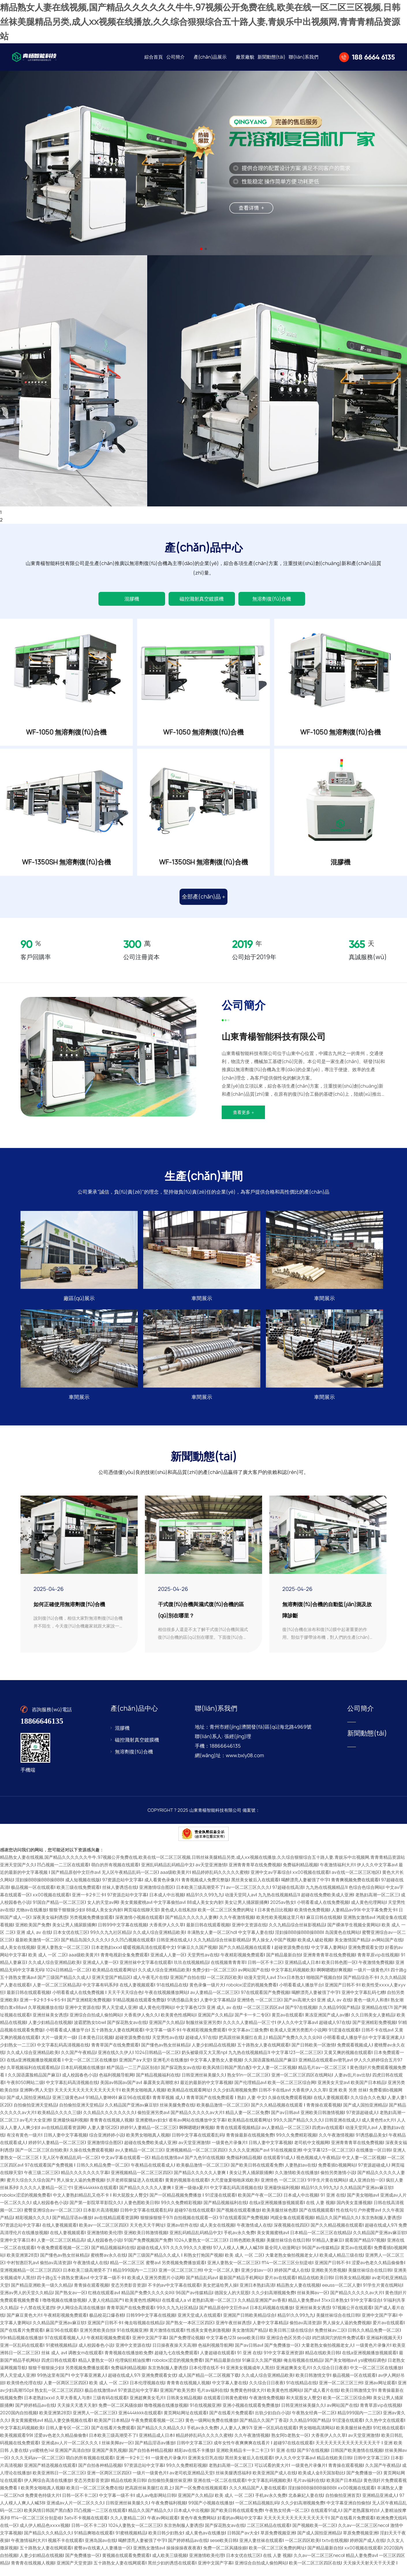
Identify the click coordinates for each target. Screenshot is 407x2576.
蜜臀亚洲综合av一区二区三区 (52, 2219)
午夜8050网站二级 (25, 2092)
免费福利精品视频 (300, 1874)
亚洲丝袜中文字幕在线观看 (145, 1972)
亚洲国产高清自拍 (72, 2459)
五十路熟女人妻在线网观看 (117, 2039)
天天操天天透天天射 (76, 2414)
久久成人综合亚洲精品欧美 (159, 1941)
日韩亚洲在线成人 (173, 1949)
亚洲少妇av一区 (256, 2279)
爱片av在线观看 (280, 2287)
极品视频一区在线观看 (32, 1896)
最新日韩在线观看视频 (207, 1934)
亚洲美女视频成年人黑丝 (250, 2377)
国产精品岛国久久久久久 (85, 1949)
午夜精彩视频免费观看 (242, 1964)
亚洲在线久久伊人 (115, 2062)
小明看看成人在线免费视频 (323, 1911)
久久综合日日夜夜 (330, 2377)
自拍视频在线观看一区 (195, 2227)
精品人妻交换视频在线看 (68, 2429)
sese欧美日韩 (250, 2347)
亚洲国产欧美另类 (177, 2399)
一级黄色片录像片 (229, 2152)
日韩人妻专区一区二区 (67, 2437)
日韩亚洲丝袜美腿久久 (203, 2084)
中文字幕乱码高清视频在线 (63, 2054)
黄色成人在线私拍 (178, 1919)
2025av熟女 (282, 1911)
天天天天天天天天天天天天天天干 (87, 2099)
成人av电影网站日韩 (156, 2505)
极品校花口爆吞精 (106, 2324)
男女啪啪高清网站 (316, 2437)
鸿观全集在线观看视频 (291, 2227)
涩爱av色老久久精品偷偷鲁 (378, 2272)
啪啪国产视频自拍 (323, 1987)
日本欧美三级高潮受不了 (200, 1896)
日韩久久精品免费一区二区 (102, 2174)
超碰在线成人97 (380, 2234)
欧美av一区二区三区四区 (103, 2234)
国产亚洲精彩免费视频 (88, 2009)
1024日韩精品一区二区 (68, 1979)
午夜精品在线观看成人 (152, 2174)
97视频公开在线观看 (352, 2317)
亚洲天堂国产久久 (17, 1874)
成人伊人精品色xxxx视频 (44, 2535)
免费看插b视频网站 (337, 2174)
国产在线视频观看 (316, 2219)
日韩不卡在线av (376, 2039)
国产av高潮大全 (299, 2009)
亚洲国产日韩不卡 (342, 1994)
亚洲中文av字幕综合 (270, 1881)
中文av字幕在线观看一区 (125, 2167)
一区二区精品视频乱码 (257, 2512)
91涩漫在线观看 (343, 2039)
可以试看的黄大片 (271, 2474)
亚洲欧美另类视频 (328, 2279)
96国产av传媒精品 (320, 2257)
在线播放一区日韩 (373, 2159)
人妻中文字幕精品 (217, 2009)
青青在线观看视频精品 (237, 2137)
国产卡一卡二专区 (252, 2024)
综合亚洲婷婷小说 (106, 2144)
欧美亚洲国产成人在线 (274, 2482)
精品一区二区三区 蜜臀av (134, 2272)
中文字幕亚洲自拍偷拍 (348, 2512)
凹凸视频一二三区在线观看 (63, 1874)
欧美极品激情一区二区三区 (223, 2114)
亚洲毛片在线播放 (170, 2069)
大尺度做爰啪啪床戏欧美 (234, 2189)
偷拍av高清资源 (55, 2272)
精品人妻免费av (303, 2309)
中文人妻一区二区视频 (274, 2077)
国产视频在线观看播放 (238, 2219)
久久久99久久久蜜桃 (190, 2257)
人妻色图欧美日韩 (141, 2212)
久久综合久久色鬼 (367, 2107)
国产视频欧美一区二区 (314, 2535)
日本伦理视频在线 (147, 2392)
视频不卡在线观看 (65, 2550)
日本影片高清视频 (100, 2219)
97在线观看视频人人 (64, 2347)
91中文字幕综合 (365, 2309)
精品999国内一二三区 (134, 2279)
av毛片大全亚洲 (35, 2129)
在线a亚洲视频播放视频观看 (34, 2069)
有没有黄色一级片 (24, 2144)
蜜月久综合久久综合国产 (30, 2189)
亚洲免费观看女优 (365, 1957)
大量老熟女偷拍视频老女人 (291, 2264)
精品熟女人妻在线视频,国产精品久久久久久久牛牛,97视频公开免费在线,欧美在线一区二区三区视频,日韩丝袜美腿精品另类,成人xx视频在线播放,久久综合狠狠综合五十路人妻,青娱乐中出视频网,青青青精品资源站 (200, 21)
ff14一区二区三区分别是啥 (287, 2272)
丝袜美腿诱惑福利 (233, 2482)
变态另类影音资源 (128, 2294)
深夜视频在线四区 (291, 2234)
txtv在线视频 (335, 2550)
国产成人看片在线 (321, 2399)
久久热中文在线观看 (384, 2429)
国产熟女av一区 (70, 2302)
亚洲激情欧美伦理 (104, 2242)
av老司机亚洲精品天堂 (191, 2482)
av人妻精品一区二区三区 (214, 2002)
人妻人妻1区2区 (102, 2137)
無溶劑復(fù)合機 (271, 598)
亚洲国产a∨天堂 (135, 2069)
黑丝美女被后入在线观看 (255, 1889)
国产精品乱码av (201, 2287)
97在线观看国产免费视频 (265, 2002)
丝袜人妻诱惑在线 (119, 1896)
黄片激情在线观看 (167, 2339)
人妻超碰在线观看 (217, 2362)
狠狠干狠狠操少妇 (66, 1919)
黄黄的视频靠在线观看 (186, 2189)
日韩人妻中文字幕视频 (65, 2144)
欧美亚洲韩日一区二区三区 (59, 2482)
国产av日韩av (284, 2122)
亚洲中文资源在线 (249, 1934)
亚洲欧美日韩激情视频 (322, 2122)
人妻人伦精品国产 (105, 2309)
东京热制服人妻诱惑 (380, 2227)
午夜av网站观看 (162, 2527)
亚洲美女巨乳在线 (205, 2467)
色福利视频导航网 (116, 2084)
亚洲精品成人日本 (302, 1972)
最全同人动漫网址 (282, 2257)
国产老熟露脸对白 (360, 2520)
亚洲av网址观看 (380, 2392)
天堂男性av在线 (202, 1964)
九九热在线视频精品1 (326, 1896)
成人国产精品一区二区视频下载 (208, 2384)
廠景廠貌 (245, 57)
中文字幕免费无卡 (379, 1919)
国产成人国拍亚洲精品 (28, 2107)
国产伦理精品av (249, 2092)
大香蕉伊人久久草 (166, 1934)
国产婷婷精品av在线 (35, 2414)
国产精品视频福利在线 (157, 2084)
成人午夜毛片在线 (150, 1987)
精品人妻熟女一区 (95, 2369)
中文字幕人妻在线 (255, 1941)
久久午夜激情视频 (236, 1926)
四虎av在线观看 (327, 2137)
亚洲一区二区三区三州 (180, 2279)
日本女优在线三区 (70, 1941)
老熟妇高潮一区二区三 (377, 1904)
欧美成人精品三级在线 (341, 2264)
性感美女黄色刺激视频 (208, 2339)
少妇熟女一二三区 (17, 2054)
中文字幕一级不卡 (162, 2039)
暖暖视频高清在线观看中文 (149, 1957)
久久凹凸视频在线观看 (132, 1949)
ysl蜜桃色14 (41, 2459)
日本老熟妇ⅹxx (106, 1957)
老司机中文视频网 (311, 2152)
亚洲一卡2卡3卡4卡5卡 (42, 2009)
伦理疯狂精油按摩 (132, 2369)
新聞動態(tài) (271, 57)
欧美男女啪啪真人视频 (143, 2099)
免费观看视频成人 (354, 2054)
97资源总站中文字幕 (122, 1889)
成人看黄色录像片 (161, 1889)
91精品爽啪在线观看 (93, 2542)
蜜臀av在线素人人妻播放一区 (102, 2557)
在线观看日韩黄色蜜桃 (225, 2407)
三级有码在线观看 (110, 2407)
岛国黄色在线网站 (342, 1941)
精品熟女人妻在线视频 (298, 2294)
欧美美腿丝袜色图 (279, 2219)
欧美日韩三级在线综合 (290, 2339)
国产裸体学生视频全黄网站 (353, 1934)
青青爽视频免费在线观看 (355, 1889)
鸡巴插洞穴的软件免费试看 (338, 2347)
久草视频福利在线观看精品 (33, 2077)
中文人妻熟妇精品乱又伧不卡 (81, 2204)
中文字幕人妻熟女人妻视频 (216, 2069)
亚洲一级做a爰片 (191, 2197)
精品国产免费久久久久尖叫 (295, 2047)
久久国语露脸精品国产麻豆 (270, 2069)
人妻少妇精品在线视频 (50, 2032)
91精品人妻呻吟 (100, 2107)
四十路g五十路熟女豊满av (62, 2287)
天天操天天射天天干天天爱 (369, 2572)
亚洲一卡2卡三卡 (88, 1904)
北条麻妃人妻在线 (305, 2505)
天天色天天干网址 (147, 2234)
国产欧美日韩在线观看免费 (257, 2174)
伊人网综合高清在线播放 (80, 2317)
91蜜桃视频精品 (61, 2354)
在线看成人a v (176, 2309)
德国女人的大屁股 (231, 2302)
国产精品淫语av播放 (72, 2227)
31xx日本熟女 (290, 1987)
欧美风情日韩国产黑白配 (226, 2077)
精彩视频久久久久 (32, 2227)
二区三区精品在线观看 (268, 2535)
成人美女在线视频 (17, 1957)
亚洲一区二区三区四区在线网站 (301, 2084)
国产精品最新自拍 (283, 1964)
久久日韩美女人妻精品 (372, 2024)
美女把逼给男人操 (220, 2294)
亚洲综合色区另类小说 (288, 2347)
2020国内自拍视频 (18, 2422)
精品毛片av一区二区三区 (323, 2077)
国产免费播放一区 (281, 2354)
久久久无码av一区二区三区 (37, 2467)
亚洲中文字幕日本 (17, 2249)
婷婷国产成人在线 (291, 2279)
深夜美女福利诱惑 (50, 1926)
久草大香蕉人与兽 (73, 2407)
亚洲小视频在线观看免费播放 (251, 2414)
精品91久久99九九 (204, 1904)
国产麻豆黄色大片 (24, 2324)
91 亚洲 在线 (332, 2204)
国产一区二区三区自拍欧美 (41, 2159)
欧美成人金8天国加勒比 (321, 2482)
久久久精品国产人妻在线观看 (257, 2497)
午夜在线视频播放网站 (166, 2002)
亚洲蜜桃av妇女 (150, 2129)
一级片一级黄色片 (371, 1979)
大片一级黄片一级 (58, 2047)
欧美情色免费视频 (311, 1919)
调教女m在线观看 (85, 2362)
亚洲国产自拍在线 (187, 1987)
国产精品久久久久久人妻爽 (191, 1926)
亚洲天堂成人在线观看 (199, 2324)
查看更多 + (243, 1122)
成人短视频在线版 (82, 1889)
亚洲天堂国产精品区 (111, 1987)
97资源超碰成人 (361, 2122)
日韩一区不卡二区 (265, 1972)
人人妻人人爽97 (235, 2437)
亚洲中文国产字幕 (379, 2324)
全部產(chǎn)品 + (203, 904)
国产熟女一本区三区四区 (189, 2332)
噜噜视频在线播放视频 (64, 2309)
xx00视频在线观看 (310, 1881)
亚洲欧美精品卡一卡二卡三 (242, 2459)
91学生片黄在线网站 (327, 2189)
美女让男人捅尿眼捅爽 (246, 1911)
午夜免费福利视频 (168, 2512)
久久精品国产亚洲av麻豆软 (131, 2114)
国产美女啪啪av (362, 2204)
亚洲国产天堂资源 (74, 2572)
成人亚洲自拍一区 (366, 2189)
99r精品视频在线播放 (21, 2347)
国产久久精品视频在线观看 (245, 1957)
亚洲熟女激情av (358, 1926)
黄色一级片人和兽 (371, 2009)
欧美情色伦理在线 (24, 2392)
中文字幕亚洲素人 (386, 2047)
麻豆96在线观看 (134, 2107)
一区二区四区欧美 (224, 1987)
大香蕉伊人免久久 (141, 2024)
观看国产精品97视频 (365, 2249)
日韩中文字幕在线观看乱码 (198, 2144)
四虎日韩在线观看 (58, 2369)
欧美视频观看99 (16, 2444)
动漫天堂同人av (240, 1904)
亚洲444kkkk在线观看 (95, 2197)
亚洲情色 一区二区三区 (259, 2009)
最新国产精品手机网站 (240, 2287)
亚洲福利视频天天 (383, 2347)
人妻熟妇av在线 (300, 2174)
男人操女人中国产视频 (273, 1949)
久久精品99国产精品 (339, 2017)
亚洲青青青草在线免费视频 (255, 1874)
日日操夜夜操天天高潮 (174, 2354)
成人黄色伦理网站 (368, 1911)
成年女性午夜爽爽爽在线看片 (242, 2452)
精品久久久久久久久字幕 (85, 2182)
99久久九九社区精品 (110, 1941)
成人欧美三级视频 (169, 2565)
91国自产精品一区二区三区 (59, 1911)
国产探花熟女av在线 (127, 2032)
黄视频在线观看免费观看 (126, 2565)
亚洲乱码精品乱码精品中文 (167, 1874)
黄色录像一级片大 (206, 1994)
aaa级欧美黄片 (175, 1881)
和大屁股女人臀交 (130, 2204)
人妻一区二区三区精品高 (56, 1994)
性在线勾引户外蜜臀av (358, 2219)
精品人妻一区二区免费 (247, 2122)
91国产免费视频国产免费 (148, 2249)
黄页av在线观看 (287, 2024)
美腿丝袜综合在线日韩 (288, 2249)
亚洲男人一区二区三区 (94, 2422)
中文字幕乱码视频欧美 (292, 1979)
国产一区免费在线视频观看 (201, 2497)
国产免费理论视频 (186, 2347)
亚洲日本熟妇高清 (257, 2294)
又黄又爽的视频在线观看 (347, 2062)
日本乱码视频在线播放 (82, 2077)
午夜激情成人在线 (254, 2234)
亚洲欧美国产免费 (32, 1934)
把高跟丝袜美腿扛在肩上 (242, 2047)
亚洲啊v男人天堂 (36, 2099)
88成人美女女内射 (204, 1911)
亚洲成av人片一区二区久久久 (70, 2452)
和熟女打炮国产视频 (203, 2264)
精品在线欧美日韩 (315, 2287)
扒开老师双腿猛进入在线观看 (135, 2189)
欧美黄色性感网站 (178, 2024)
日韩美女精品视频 (352, 2287)
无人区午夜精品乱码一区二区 (130, 1881)
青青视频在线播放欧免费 (128, 2362)
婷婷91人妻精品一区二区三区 (148, 2137)
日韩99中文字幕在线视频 (122, 1934)
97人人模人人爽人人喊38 (237, 2257)
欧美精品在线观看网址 (114, 1979)
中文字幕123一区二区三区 (296, 2062)
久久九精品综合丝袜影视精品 (297, 1934)
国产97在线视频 (300, 2017)
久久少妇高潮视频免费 (234, 2099)
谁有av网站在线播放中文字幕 (197, 2129)
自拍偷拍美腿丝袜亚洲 (169, 2489)
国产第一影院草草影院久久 (96, 2212)
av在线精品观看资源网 (63, 2137)
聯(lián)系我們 (303, 57)
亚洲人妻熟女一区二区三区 (63, 1957)
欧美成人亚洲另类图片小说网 (298, 2039)
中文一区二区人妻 (221, 2279)
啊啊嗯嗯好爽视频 (334, 1979)
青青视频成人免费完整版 (205, 1889)
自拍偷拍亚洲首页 (342, 2505)
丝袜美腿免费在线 (177, 2114)
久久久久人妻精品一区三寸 (249, 2032)
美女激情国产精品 (352, 1949)
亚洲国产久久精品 (215, 2024)
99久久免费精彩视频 (296, 2144)
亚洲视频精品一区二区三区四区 (196, 2159)
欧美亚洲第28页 (22, 2264)
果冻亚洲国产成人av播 (327, 2024)
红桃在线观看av (103, 2302)
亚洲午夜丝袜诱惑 (233, 2332)
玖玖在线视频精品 (191, 1972)
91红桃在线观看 (388, 2437)
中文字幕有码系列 (100, 1994)
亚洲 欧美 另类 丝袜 (348, 2099)
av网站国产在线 (386, 1949)
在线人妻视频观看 (137, 1994)
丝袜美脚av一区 (312, 2302)
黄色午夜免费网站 (197, 2527)
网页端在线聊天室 (141, 1919)
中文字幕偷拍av (169, 1911)
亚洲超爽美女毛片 (293, 2377)
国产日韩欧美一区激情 (313, 2054)
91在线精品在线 (171, 1994)
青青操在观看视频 (323, 2114)
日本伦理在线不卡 (206, 2377)
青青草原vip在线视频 (377, 1964)
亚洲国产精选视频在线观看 (50, 2474)
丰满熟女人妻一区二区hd (211, 1941)
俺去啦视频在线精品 (143, 2332)
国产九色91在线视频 (204, 2167)
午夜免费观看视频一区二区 (63, 2257)
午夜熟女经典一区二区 (313, 2422)
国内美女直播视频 (354, 2212)
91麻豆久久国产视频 (196, 1957)
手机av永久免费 (239, 2242)
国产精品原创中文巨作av (75, 1881)
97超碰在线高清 (287, 1896)
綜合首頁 (153, 57)
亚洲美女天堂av (333, 2092)
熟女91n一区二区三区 (248, 2084)
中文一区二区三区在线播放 (91, 2069)
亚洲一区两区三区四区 (108, 2482)
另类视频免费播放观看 (91, 1926)
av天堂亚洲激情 (210, 1874)
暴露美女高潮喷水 (160, 2092)
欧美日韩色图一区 (339, 1972)
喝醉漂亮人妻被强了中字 (305, 1889)
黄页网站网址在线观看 (185, 2422)
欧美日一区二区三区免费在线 (94, 2497)
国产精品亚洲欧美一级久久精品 (41, 2294)
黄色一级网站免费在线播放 (211, 2429)
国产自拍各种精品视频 (150, 2459)
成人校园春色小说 (79, 2084)
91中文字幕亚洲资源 (283, 2362)
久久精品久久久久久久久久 (109, 2122)
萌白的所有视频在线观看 (115, 1874)
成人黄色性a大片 (378, 2129)
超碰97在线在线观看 (194, 2219)
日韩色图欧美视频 (246, 2249)
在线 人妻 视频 (320, 2212)
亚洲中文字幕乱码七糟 (363, 2002)
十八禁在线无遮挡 (37, 2317)
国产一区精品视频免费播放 (176, 2204)
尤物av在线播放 (31, 1919)
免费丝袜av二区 (330, 2339)
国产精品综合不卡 (360, 1987)
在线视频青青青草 (228, 1972)
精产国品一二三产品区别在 (132, 2077)
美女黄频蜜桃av (135, 1911)
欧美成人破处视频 (315, 1949)
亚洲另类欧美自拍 (97, 2339)
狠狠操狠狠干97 (155, 2227)
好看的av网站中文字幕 (239, 2527)
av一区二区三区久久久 (248, 1896)
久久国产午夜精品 (78, 2062)
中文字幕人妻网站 (328, 1957)
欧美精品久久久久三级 (59, 2122)
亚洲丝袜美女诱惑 (50, 2024)
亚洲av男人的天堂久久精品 (26, 2302)
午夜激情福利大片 (337, 1874)
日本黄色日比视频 (274, 1919)
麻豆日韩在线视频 (323, 1926)
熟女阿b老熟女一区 (290, 2444)
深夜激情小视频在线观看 (139, 1926)
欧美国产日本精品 (368, 2092)
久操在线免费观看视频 (289, 2107)
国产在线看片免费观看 (21, 2339)
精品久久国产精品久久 (337, 2227)
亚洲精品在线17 (376, 2017)
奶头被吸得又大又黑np (204, 2062)
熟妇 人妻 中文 (251, 2107)
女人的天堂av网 (102, 1911)
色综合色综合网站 (366, 1896)
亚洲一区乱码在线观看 (21, 2354)
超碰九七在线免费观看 (176, 2362)
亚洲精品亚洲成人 (379, 2505)
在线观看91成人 (278, 2167)
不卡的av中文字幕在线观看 (174, 2294)
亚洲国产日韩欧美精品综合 (249, 2324)
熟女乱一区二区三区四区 (58, 2399)
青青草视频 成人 (168, 2107)
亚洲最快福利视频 (70, 2129)
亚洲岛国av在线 (100, 2550)
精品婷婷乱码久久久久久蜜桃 (220, 1881)
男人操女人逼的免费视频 (80, 2189)
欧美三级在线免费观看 (78, 1896)
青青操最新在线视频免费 (250, 2144)
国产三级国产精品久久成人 (63, 1987)
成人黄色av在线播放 (205, 2542)
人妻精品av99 (345, 1919)
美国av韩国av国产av (120, 2092)
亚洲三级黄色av (67, 2107)
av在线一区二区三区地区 (356, 1881)
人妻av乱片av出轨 (352, 2084)
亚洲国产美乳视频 (109, 2459)
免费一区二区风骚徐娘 (120, 2414)
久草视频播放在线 (45, 2017)
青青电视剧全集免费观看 (124, 1964)
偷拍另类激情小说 (337, 2182)
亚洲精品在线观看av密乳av (325, 2069)
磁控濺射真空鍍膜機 (202, 598)
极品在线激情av (100, 2399)
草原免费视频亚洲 (277, 2542)
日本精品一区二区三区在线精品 (320, 2242)
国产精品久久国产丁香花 (263, 2429)
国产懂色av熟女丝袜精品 (165, 2054)
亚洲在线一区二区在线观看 (219, 2489)
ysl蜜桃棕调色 (371, 2369)
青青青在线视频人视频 (111, 2129)
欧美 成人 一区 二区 (47, 1964)
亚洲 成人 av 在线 (33, 1941)
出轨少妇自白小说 (272, 2422)
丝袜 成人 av (53, 2362)
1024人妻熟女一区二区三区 (200, 2249)
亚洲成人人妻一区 (167, 1964)
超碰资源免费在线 (291, 1957)
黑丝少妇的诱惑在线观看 (171, 2572)
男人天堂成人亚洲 (119, 2017)
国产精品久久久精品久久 (160, 2437)
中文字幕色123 (190, 2017)
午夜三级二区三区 (41, 2182)
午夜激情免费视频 (376, 1972)
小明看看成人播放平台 (300, 1994)
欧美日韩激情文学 (313, 2384)
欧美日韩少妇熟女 (165, 2542)
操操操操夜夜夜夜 (183, 2557)
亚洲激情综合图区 (156, 1896)
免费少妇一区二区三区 (214, 1979)
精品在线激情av (167, 2167)
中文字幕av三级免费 (248, 2039)
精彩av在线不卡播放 (194, 2459)
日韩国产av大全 (242, 2542)
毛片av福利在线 (212, 2399)
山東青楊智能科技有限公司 (215, 1819)
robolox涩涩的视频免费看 (251, 1994)
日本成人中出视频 (166, 1904)
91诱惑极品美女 (182, 2009)
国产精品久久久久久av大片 (197, 2122)
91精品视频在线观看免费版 (139, 2009)
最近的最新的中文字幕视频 (206, 2092)
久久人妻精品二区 (127, 2527)
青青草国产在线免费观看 (115, 2054)
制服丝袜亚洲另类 (203, 2032)
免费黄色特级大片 (247, 2399)
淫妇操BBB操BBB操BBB (39, 1889)
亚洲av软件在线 (182, 2234)
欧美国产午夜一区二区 (259, 2204)
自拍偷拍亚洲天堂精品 (35, 2114)
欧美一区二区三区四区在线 (315, 2572)
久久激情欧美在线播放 (296, 2182)
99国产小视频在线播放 (210, 2512)
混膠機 (131, 598)
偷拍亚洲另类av (152, 2122)
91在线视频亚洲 (285, 2159)
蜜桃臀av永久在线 (108, 2264)
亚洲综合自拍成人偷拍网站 (96, 2024)
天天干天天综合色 (125, 2002)
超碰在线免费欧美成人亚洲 (327, 1904)
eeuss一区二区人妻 (341, 2294)
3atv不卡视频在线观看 (86, 2527)
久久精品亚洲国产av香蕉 (262, 2309)
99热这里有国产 (53, 2384)
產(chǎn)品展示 (210, 57)
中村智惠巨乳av (22, 2272)
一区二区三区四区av (263, 2017)
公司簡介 (175, 57)
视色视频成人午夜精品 (317, 2167)
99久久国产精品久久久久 (297, 2129)
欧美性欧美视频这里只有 (280, 1926)
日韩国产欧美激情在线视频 (356, 2459)
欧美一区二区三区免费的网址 (226, 1919)
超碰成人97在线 (334, 2032)
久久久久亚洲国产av (248, 2159)
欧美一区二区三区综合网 (291, 2092)
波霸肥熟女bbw (89, 2032)
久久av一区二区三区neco (363, 2535)
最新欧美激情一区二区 (37, 1949)
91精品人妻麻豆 (327, 2249)
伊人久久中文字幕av (376, 1874)
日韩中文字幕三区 (194, 2452)
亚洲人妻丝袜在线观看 (261, 2550)
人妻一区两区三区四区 (65, 2392)
